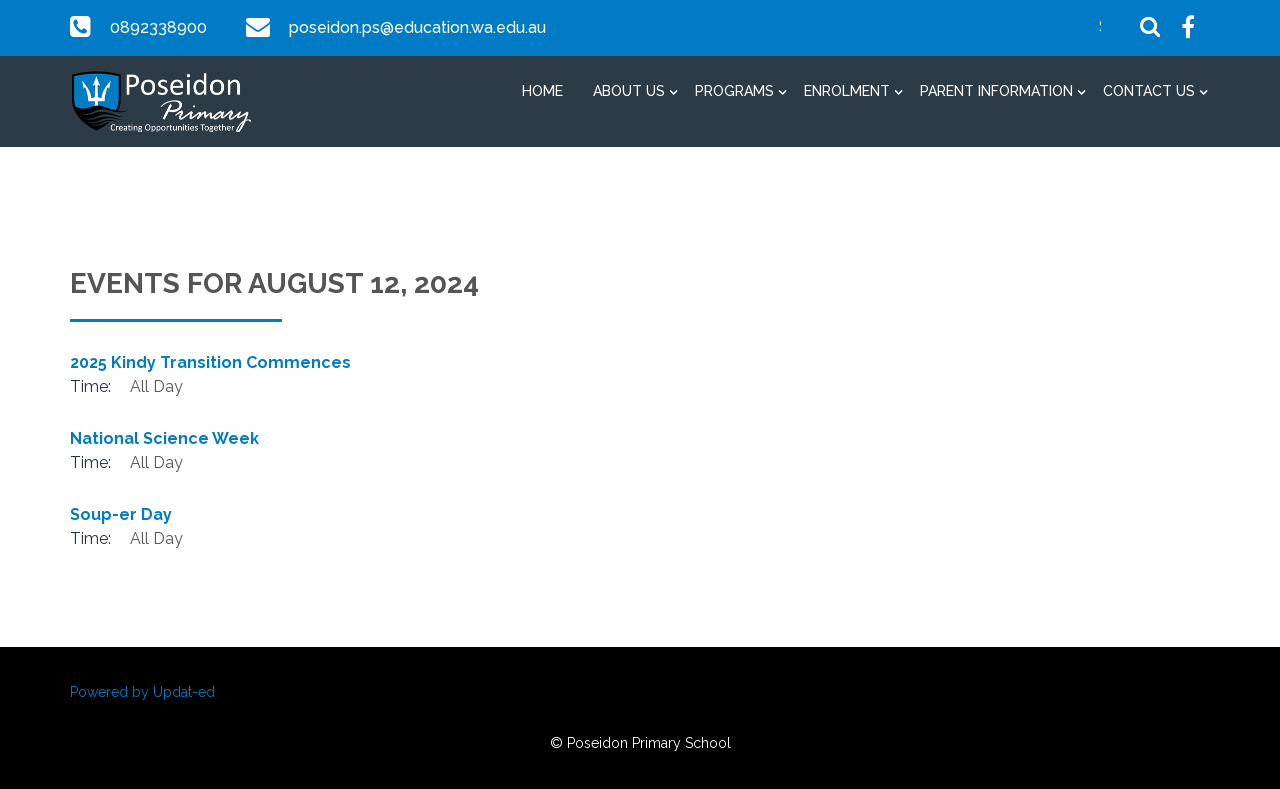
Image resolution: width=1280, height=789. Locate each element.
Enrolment (847, 91)
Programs (734, 91)
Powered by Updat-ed (142, 692)
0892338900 (158, 27)
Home (542, 91)
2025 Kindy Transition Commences (210, 362)
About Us (629, 91)
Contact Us (1149, 91)
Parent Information (996, 91)
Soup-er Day (121, 514)
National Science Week (164, 438)
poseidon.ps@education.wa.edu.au (416, 27)
